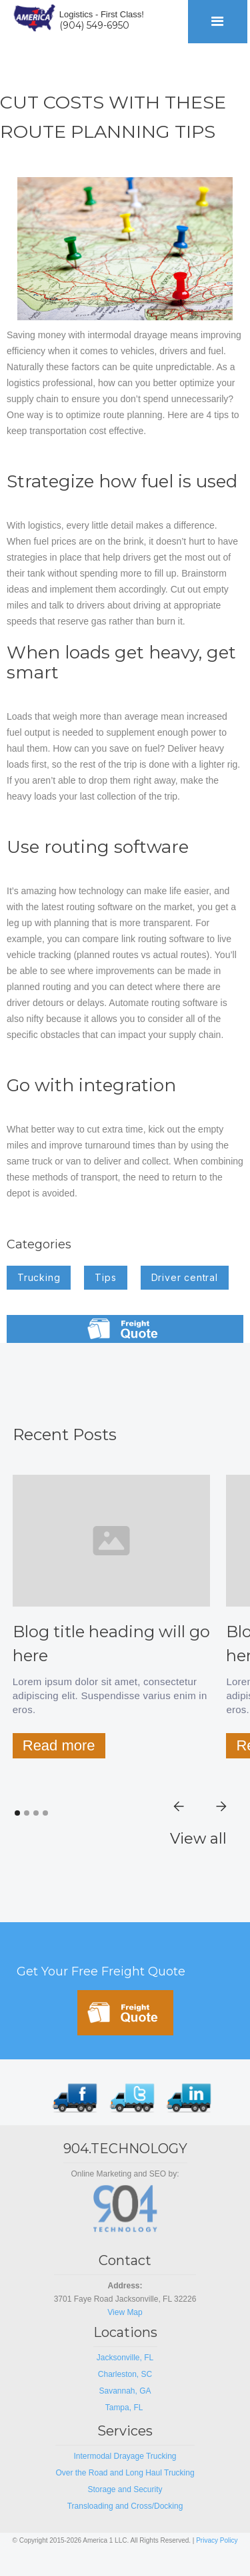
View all (198, 1839)
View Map (124, 2312)
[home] (31, 16)
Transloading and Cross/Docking (125, 2506)
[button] (217, 21)
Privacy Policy (216, 2540)
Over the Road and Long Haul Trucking (124, 2472)
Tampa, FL (125, 2407)
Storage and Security (124, 2489)
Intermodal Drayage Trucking (124, 2456)
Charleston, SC (125, 2374)
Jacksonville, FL (125, 2357)
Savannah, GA (125, 2391)
